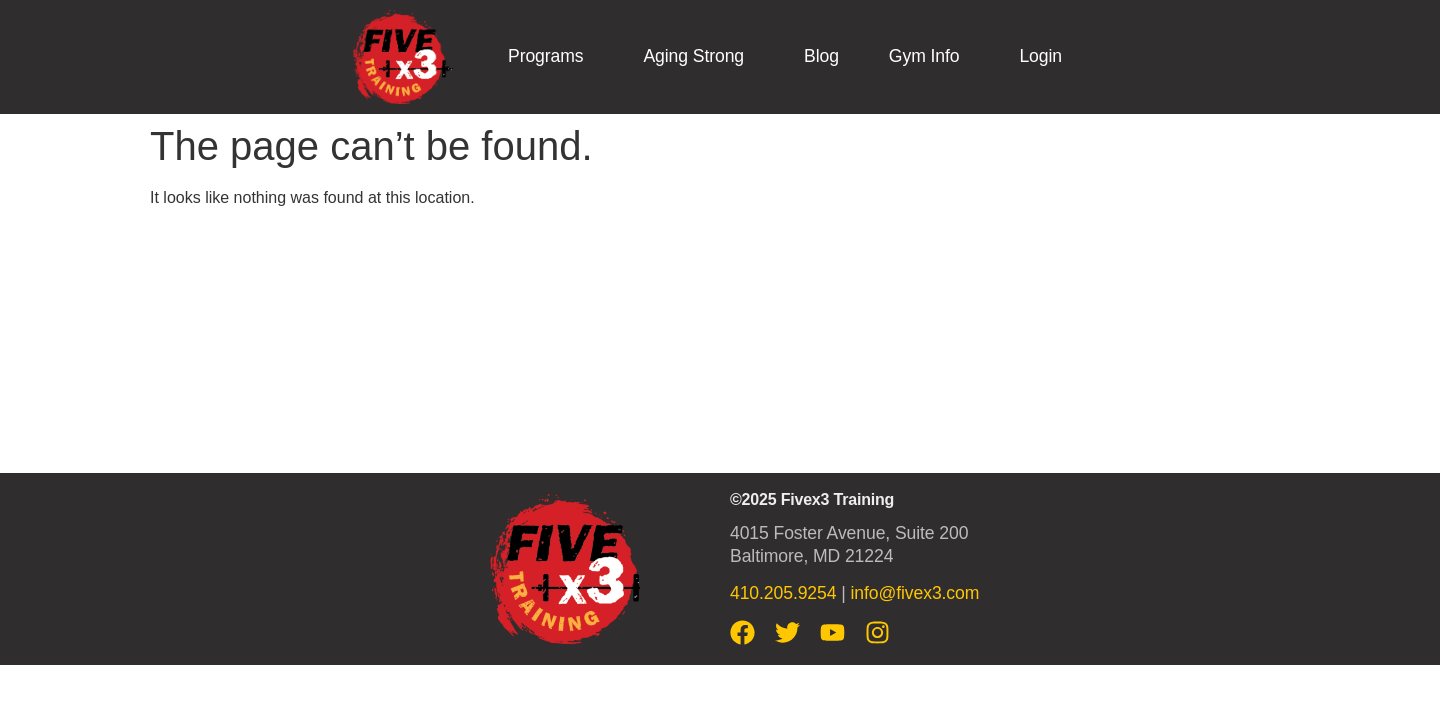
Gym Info (924, 56)
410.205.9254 (783, 593)
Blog (821, 56)
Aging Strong (693, 56)
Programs (545, 56)
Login (1040, 56)
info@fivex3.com (914, 593)
